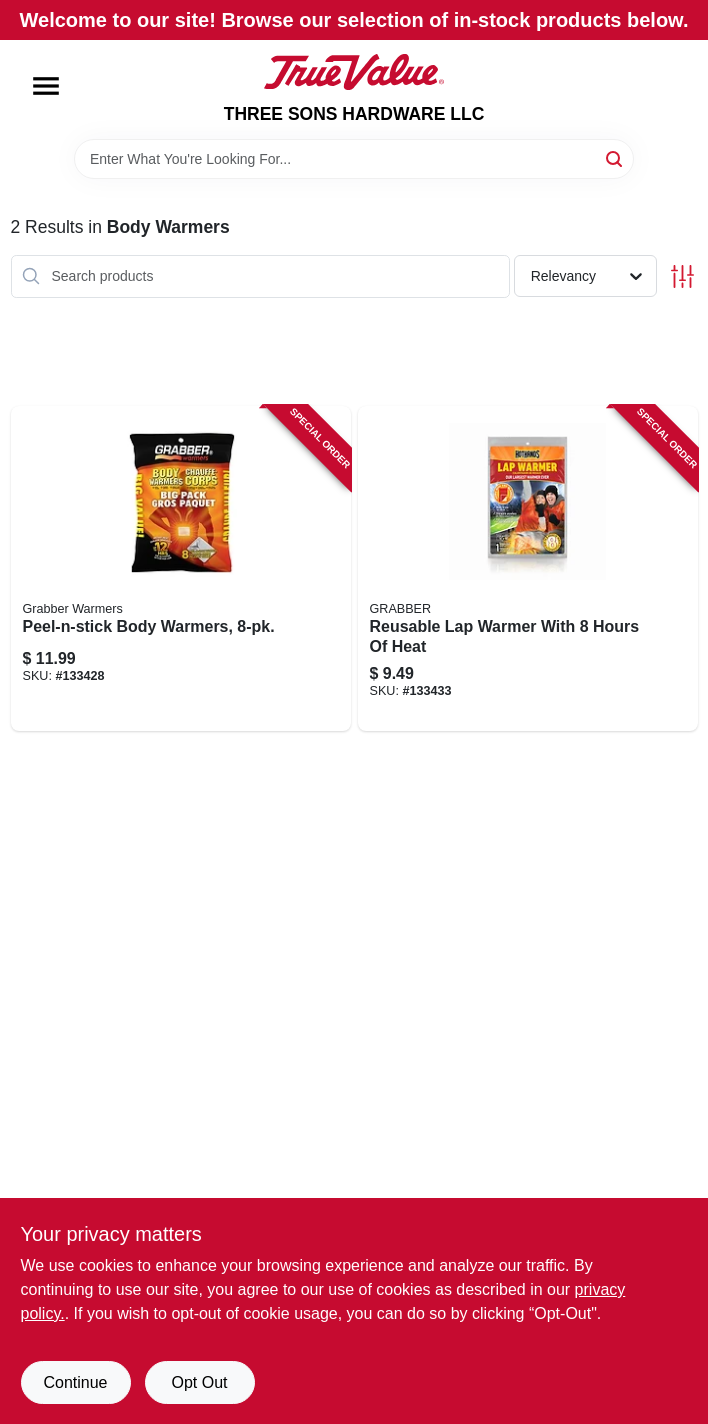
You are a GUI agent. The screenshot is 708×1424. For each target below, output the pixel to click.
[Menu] (46, 86)
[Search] (615, 157)
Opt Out (199, 1382)
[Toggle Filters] (682, 276)
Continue (75, 1382)
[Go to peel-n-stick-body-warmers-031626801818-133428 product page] (181, 569)
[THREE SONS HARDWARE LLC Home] (354, 72)
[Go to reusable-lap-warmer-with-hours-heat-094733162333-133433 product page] (528, 569)
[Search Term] (354, 159)
